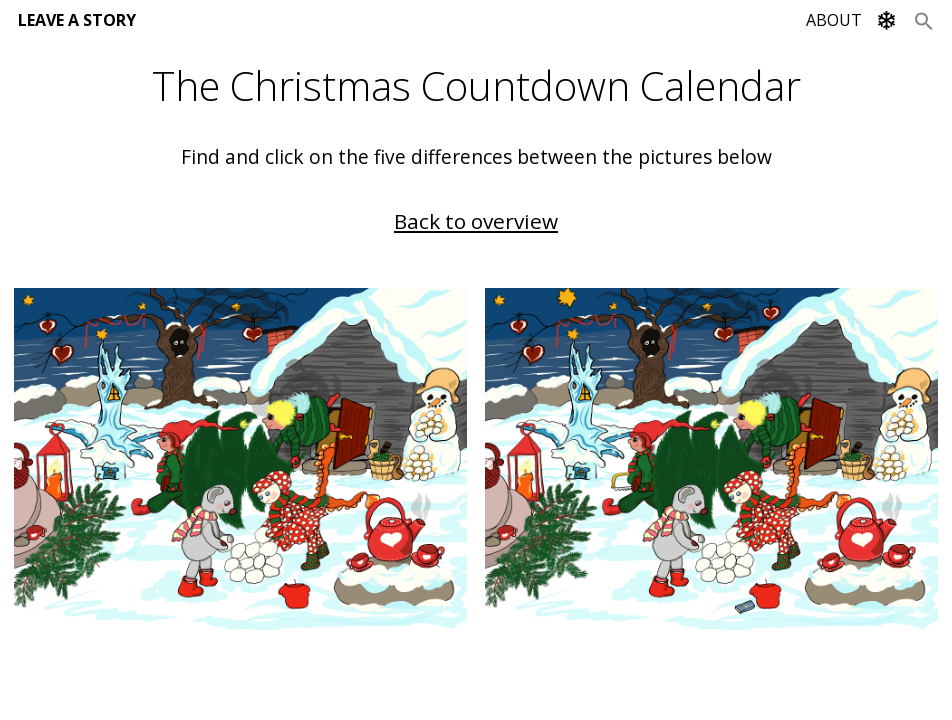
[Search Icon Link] (924, 20)
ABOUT (834, 20)
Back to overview (476, 221)
